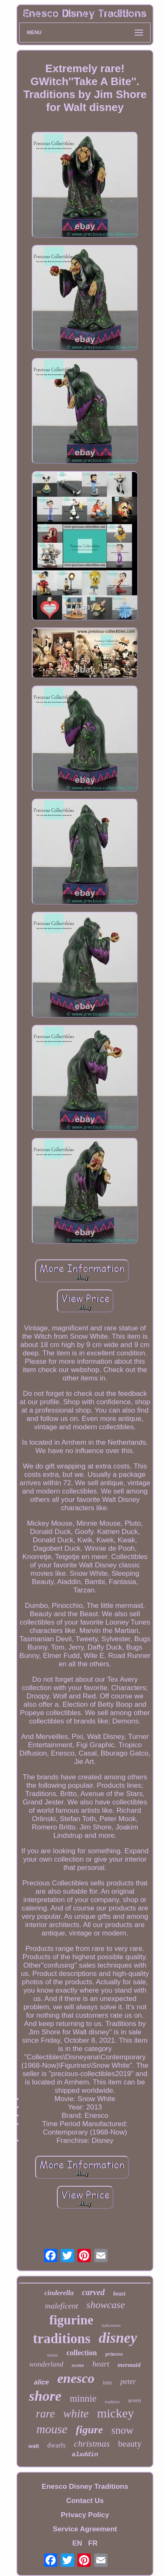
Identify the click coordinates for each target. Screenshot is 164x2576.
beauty (129, 2444)
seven (134, 2400)
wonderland (46, 2364)
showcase (106, 2304)
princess (114, 2354)
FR (93, 2543)
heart (100, 2363)
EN (77, 2543)
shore (45, 2396)
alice (41, 2382)
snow (122, 2430)
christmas (92, 2443)
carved (93, 2292)
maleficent (61, 2305)
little (107, 2383)
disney (118, 2338)
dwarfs (56, 2445)
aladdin (85, 2454)
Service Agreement (85, 2529)
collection (82, 2353)
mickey (115, 2413)
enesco (76, 2378)
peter (128, 2381)
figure (89, 2430)
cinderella (59, 2293)
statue (52, 2354)
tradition (112, 2401)
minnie (83, 2398)
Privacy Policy (85, 2515)
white (76, 2413)
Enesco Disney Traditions (85, 2486)
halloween (111, 2325)
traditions (62, 2338)
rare (45, 2413)
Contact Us (85, 2501)
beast (119, 2294)
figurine (71, 2320)
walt (33, 2446)
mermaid (129, 2365)
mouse (51, 2429)
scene (78, 2365)
